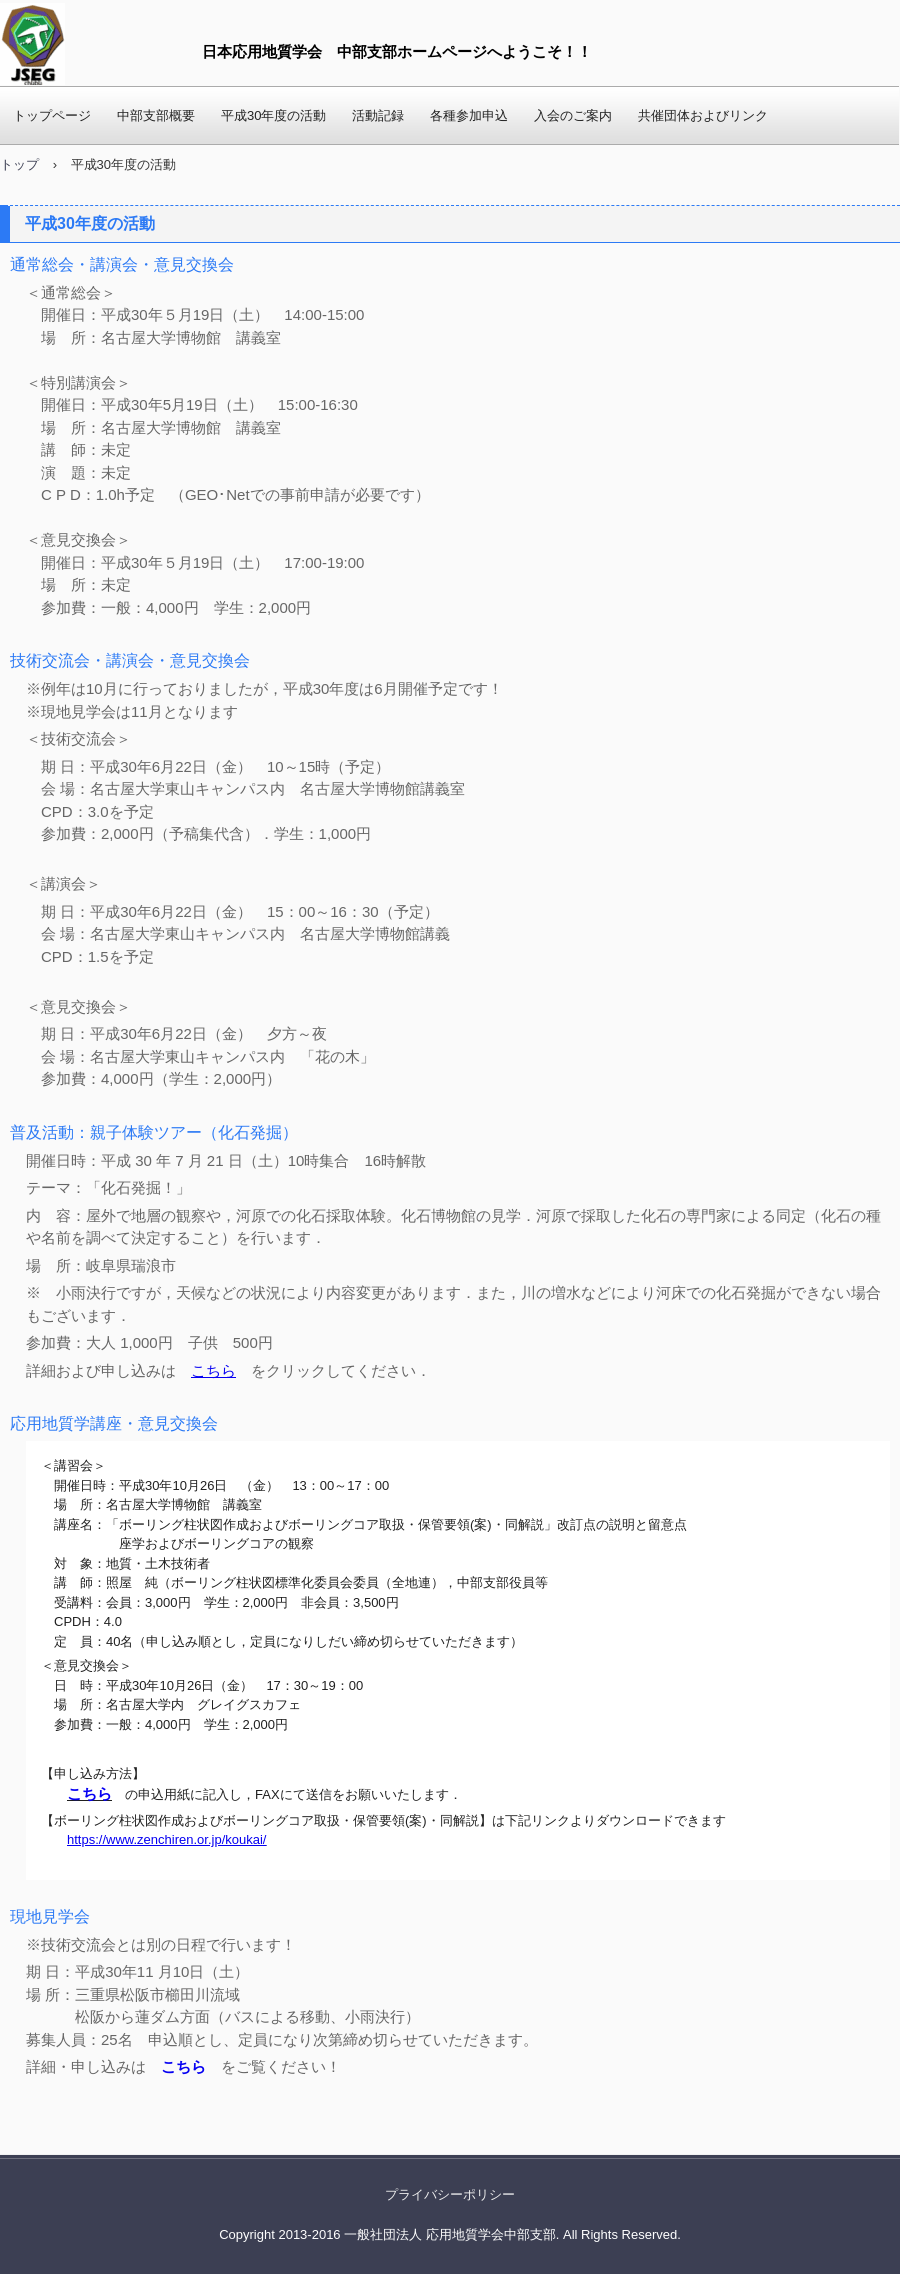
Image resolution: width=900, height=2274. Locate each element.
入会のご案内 (573, 115)
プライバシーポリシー (450, 2194)
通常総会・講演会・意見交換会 (122, 264)
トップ (19, 164)
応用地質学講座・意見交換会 (114, 1423)
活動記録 (378, 115)
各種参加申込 (469, 115)
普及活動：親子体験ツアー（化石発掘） (154, 1132)
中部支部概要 (156, 115)
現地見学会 (50, 1916)
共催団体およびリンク (703, 115)
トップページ (52, 115)
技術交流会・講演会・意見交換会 (130, 660)
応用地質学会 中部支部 (41, 44)
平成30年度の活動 (273, 115)
